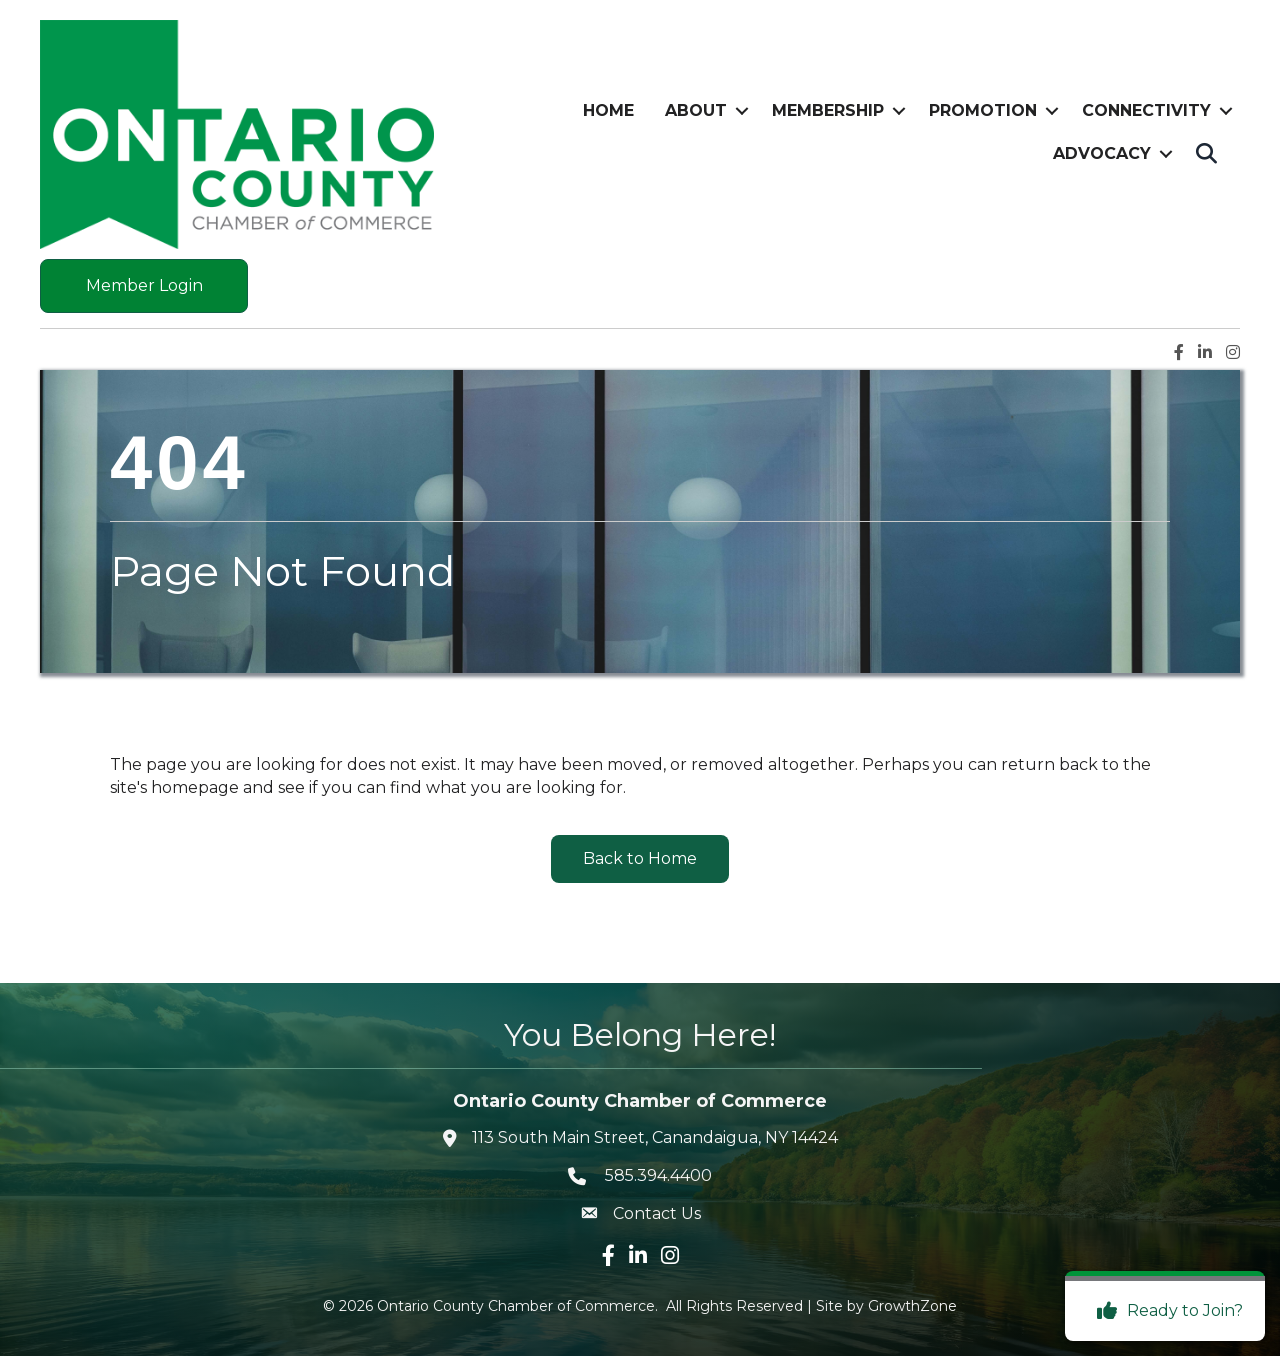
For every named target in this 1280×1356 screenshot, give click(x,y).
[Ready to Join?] (1165, 1311)
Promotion (983, 110)
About (696, 110)
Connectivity (1146, 110)
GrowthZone (912, 1306)
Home (608, 110)
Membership (828, 110)
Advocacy (1102, 153)
